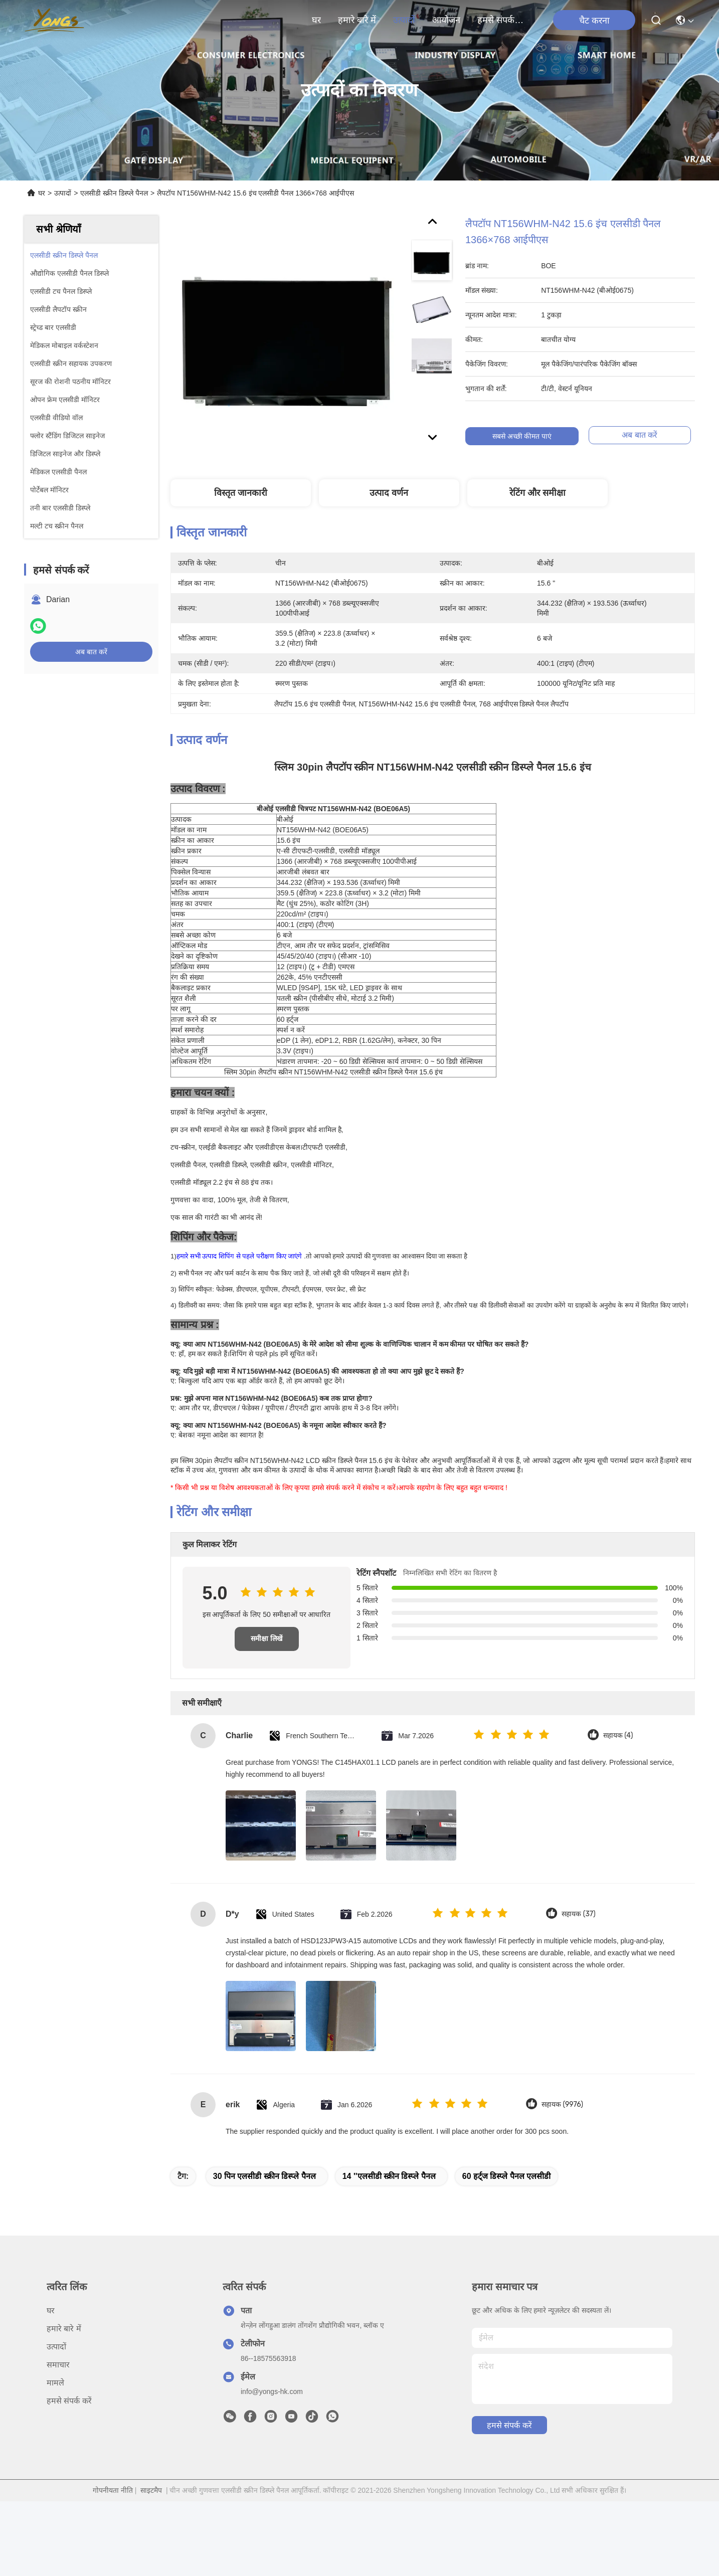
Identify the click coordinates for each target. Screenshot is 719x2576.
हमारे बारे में (357, 20)
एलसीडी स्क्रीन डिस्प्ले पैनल (114, 193)
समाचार (58, 2382)
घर (316, 20)
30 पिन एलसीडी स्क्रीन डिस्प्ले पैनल (264, 2193)
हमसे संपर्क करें (501, 20)
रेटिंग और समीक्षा (537, 493)
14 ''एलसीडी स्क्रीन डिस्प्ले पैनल (389, 2193)
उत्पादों (404, 20)
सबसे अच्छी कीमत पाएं (530, 436)
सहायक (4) (618, 1753)
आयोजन (446, 20)
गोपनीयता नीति (113, 2508)
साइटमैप (151, 2508)
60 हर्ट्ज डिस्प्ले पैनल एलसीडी (506, 2193)
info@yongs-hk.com (272, 2409)
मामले (55, 2400)
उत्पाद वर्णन (389, 493)
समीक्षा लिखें (266, 1656)
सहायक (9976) (562, 2122)
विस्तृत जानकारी (240, 493)
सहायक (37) (579, 1931)
